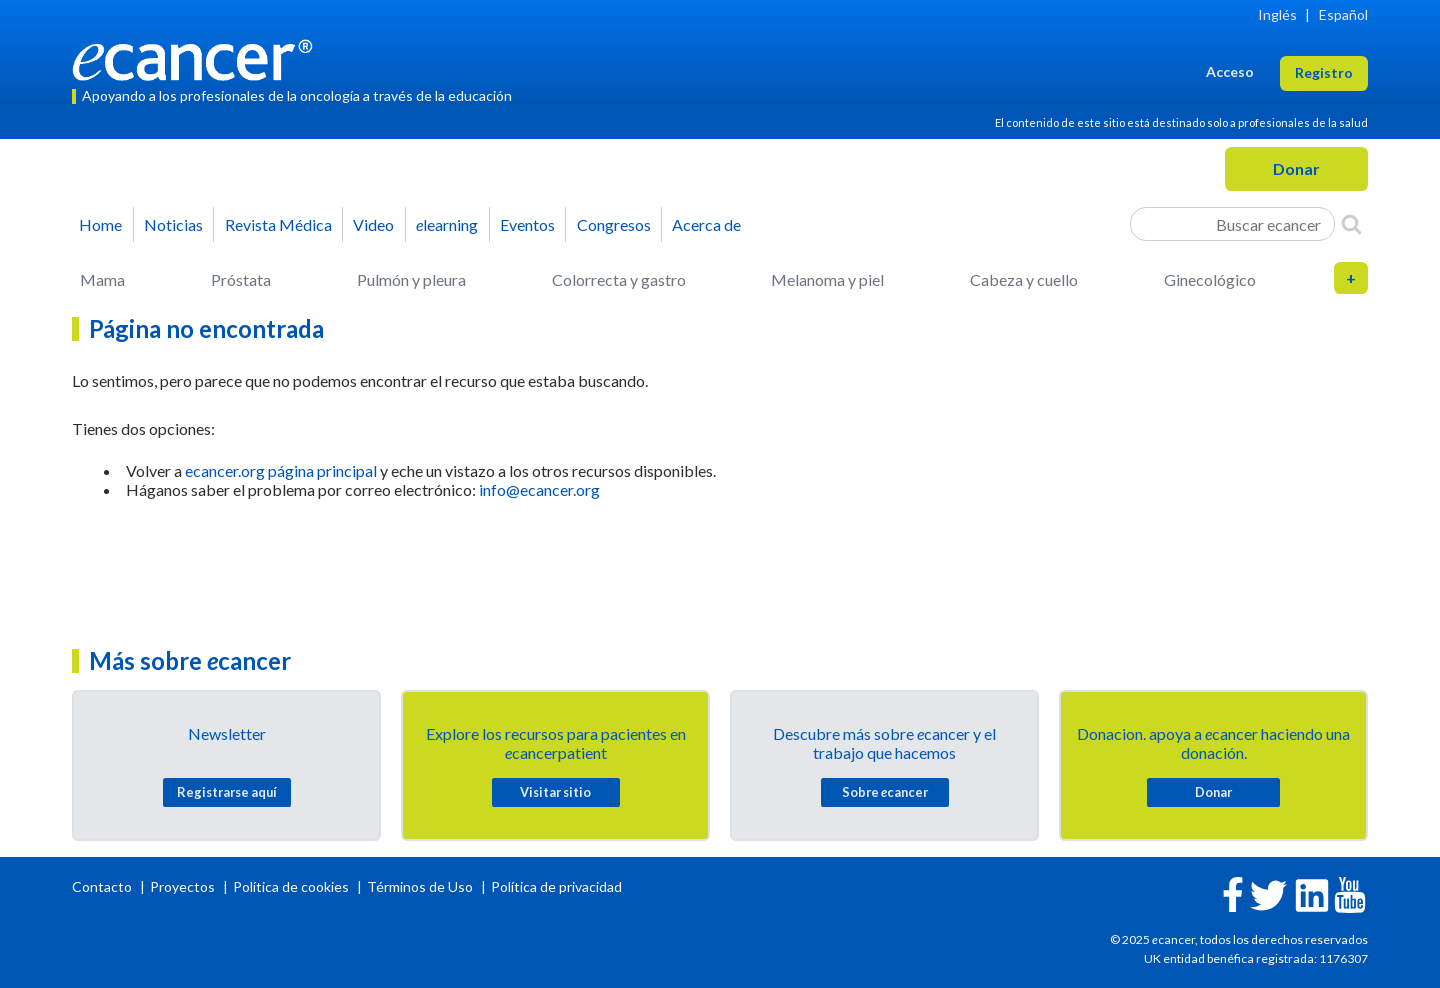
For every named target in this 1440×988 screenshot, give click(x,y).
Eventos (527, 224)
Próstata (241, 279)
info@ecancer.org (539, 489)
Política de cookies (291, 886)
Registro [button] (1324, 72)
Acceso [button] (1230, 71)
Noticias (173, 224)
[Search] (1351, 224)
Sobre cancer (885, 792)
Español (1343, 14)
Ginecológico (1210, 279)
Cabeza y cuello (1024, 279)
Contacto (103, 886)
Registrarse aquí (227, 792)
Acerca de (706, 224)
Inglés (1277, 14)
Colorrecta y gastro (619, 279)
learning (447, 224)
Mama (102, 279)
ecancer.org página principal (281, 470)
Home (100, 224)
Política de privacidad (556, 886)
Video (373, 224)
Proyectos (184, 886)
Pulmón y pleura (411, 279)
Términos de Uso (420, 886)
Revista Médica (278, 224)
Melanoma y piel (827, 279)
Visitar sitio (555, 792)
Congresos (614, 224)
